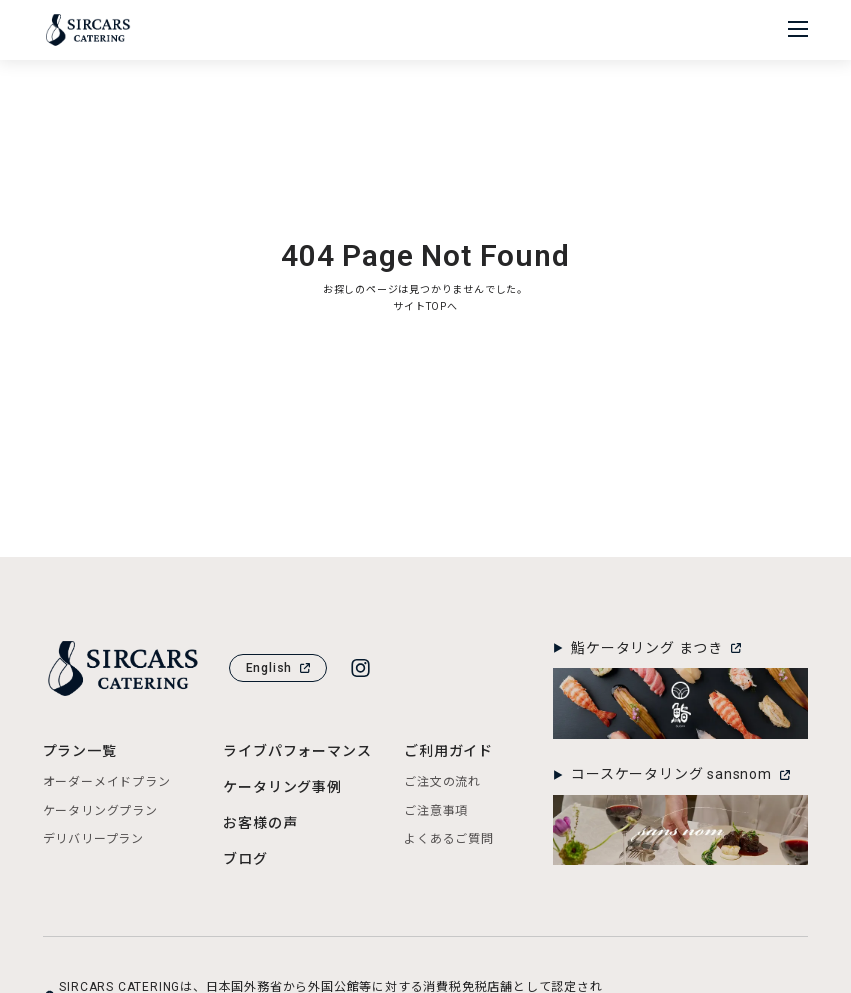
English (278, 668)
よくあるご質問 (449, 839)
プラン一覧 (80, 751)
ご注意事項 (436, 811)
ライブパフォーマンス (297, 751)
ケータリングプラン (100, 811)
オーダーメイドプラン (107, 782)
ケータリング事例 (282, 787)
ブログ (245, 859)
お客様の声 (260, 823)
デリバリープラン (93, 839)
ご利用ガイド (448, 751)
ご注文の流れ (442, 782)
